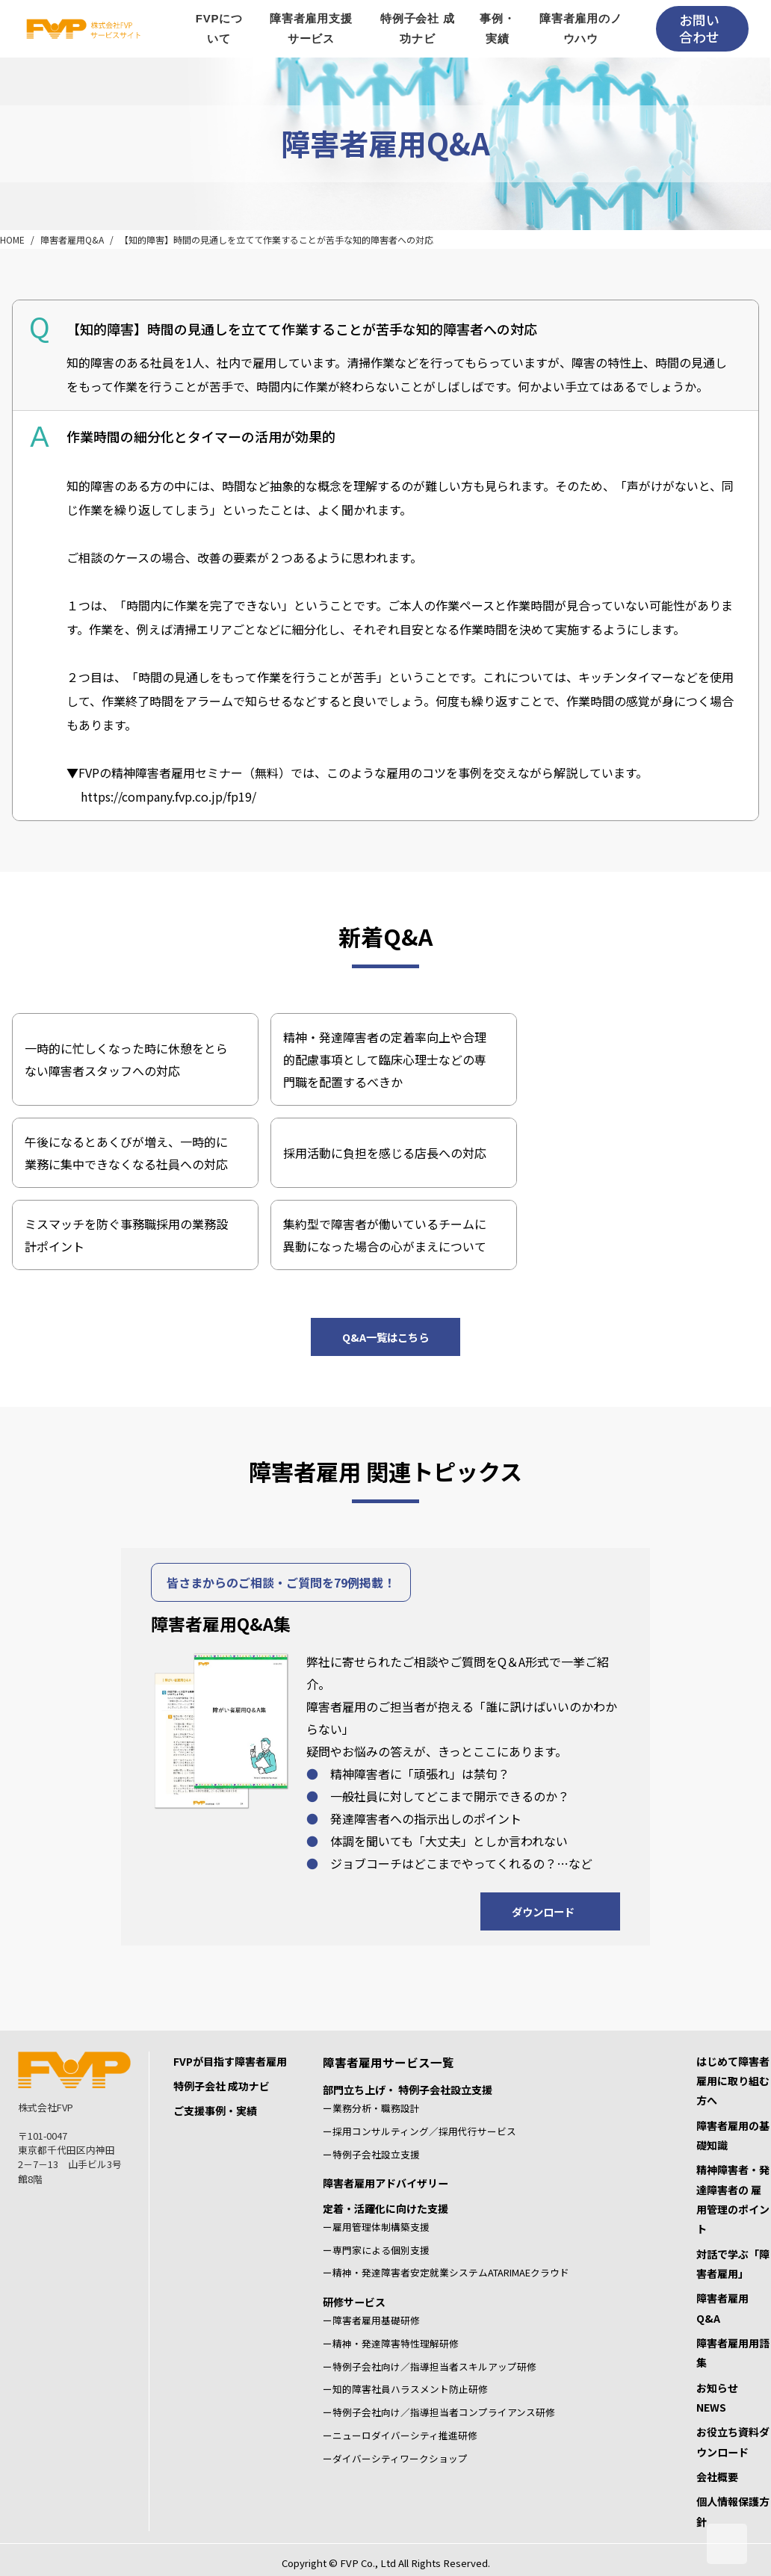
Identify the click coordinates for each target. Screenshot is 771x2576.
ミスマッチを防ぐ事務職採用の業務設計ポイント (126, 1235)
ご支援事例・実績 (215, 2110)
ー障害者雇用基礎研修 (371, 2320)
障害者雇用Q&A (72, 239)
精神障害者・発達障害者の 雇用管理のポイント (733, 2199)
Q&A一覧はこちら (385, 1337)
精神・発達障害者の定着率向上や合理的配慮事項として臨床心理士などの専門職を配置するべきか (384, 1059)
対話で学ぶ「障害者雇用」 (733, 2264)
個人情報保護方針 (733, 2511)
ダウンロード (543, 1911)
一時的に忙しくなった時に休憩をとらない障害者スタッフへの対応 (126, 1059)
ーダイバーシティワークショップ (395, 2458)
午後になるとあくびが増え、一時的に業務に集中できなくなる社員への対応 (126, 1153)
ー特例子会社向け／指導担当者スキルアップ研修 (429, 2366)
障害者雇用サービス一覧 (388, 2062)
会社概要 (717, 2476)
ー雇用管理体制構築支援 (376, 2227)
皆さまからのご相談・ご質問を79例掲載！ (281, 1582)
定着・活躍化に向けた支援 (385, 2208)
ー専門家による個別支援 (376, 2250)
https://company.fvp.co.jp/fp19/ (168, 796)
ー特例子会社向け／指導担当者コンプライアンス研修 (439, 2412)
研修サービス (354, 2301)
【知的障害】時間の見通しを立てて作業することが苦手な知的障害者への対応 (276, 239)
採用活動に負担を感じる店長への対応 (384, 1153)
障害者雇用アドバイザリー (385, 2183)
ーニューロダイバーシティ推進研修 (400, 2435)
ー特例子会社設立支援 (371, 2154)
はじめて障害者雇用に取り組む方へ (733, 2081)
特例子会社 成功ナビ (221, 2085)
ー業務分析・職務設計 (371, 2108)
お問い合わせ (699, 28)
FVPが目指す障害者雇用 (230, 2061)
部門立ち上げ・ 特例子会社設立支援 (407, 2089)
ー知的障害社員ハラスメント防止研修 (405, 2389)
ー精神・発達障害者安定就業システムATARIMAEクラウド (446, 2272)
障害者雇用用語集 (733, 2352)
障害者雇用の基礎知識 (733, 2135)
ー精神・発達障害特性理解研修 (391, 2343)
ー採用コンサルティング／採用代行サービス (419, 2131)
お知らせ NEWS (722, 2397)
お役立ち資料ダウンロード (733, 2441)
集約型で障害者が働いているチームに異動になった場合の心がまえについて (384, 1235)
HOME (12, 239)
